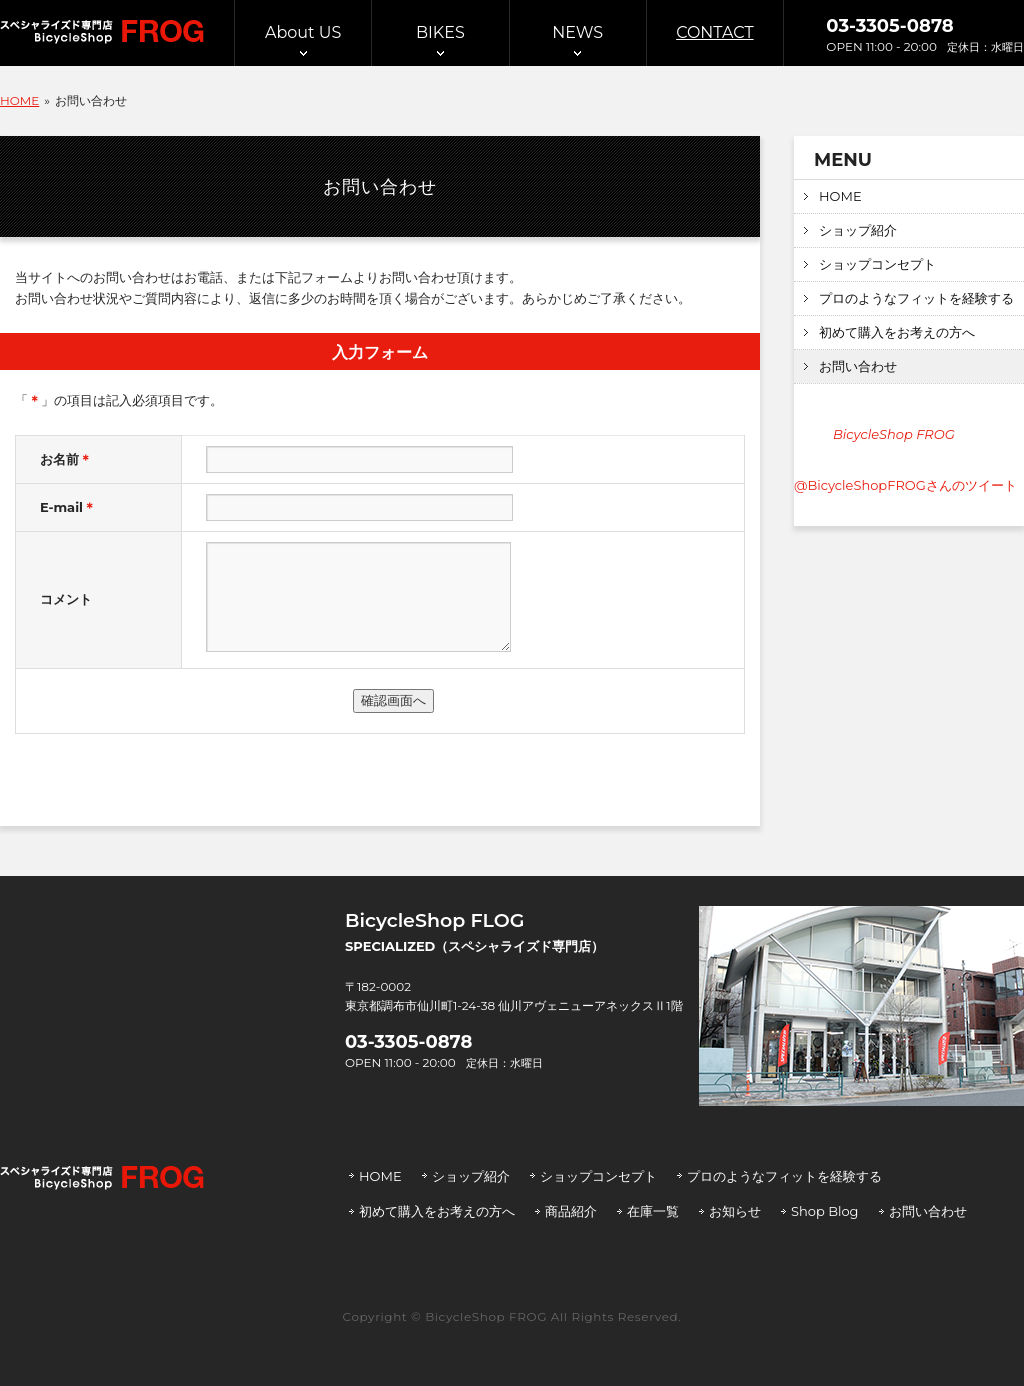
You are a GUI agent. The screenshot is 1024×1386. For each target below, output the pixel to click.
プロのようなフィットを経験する (916, 298)
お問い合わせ (858, 366)
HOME (840, 196)
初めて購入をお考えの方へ (897, 332)
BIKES (440, 32)
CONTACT (714, 32)
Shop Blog (825, 1211)
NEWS (577, 32)
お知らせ (735, 1211)
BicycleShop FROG (894, 434)
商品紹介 (571, 1211)
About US (303, 32)
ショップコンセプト (877, 264)
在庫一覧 (653, 1211)
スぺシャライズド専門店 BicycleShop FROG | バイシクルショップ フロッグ (102, 32)
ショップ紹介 (858, 230)
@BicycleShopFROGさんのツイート (905, 485)
